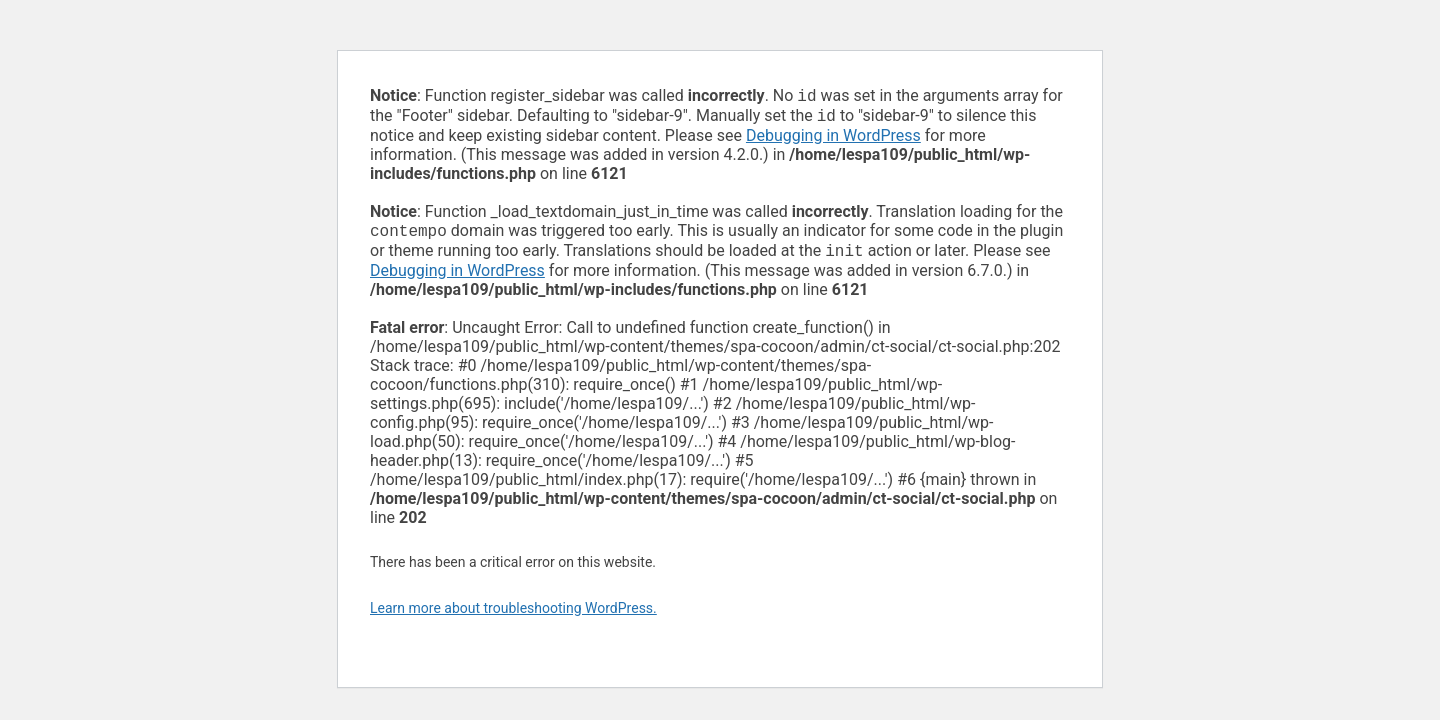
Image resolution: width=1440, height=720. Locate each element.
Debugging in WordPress (833, 139)
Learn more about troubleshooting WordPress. (513, 616)
